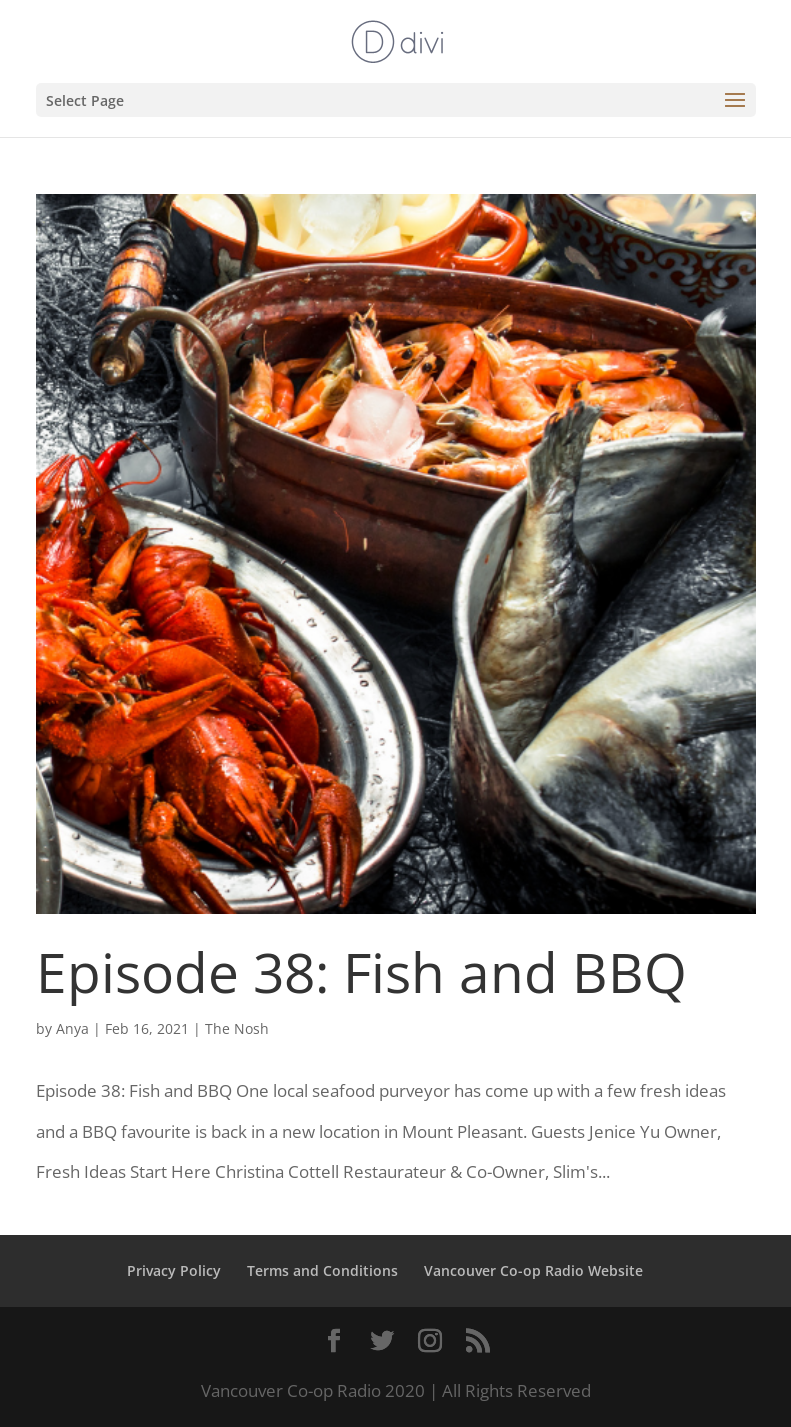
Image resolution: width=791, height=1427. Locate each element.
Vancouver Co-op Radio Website (533, 1270)
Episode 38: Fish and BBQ (361, 971)
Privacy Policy (174, 1270)
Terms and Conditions (322, 1270)
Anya (72, 1028)
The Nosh (237, 1028)
